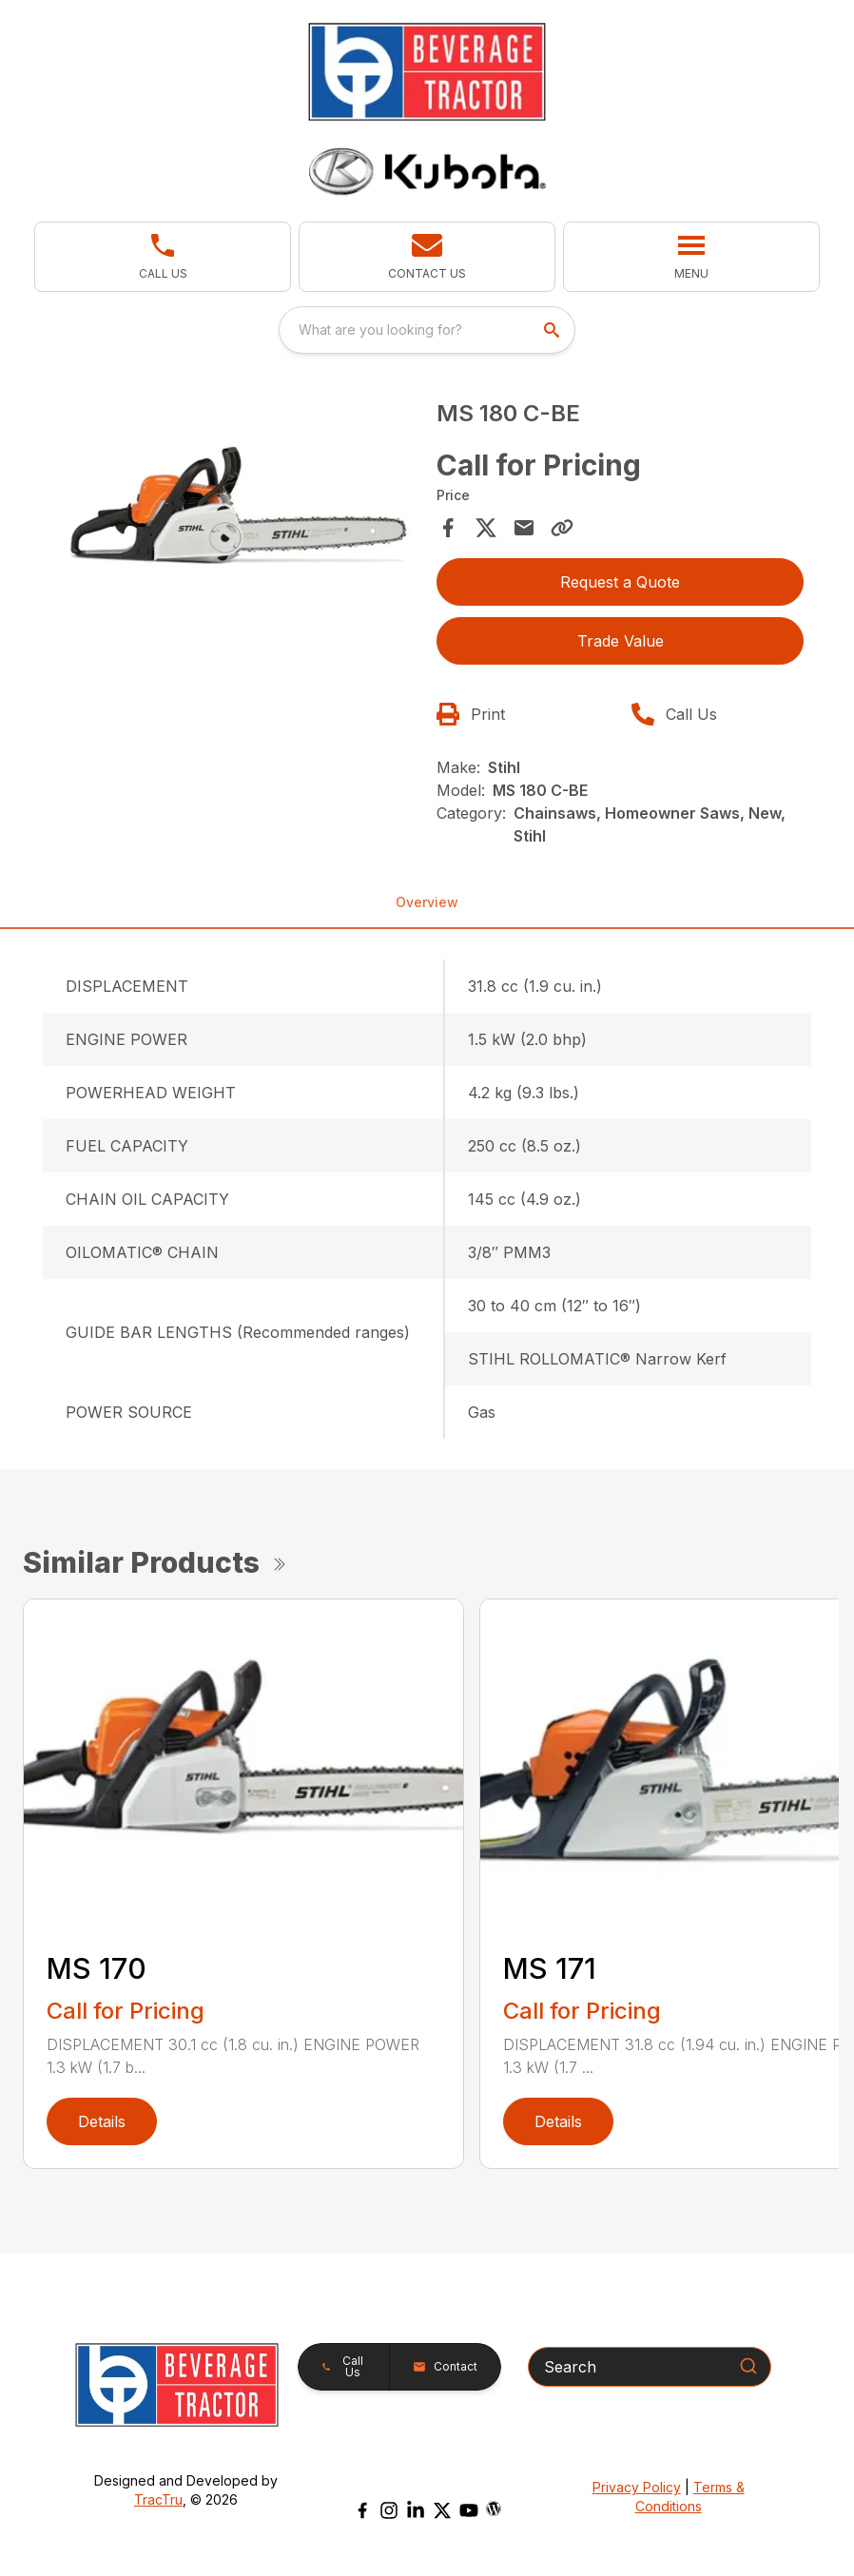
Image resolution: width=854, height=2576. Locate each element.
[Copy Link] (562, 527)
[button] (162, 257)
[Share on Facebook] (448, 527)
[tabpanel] (233, 511)
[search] (553, 330)
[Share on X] (486, 527)
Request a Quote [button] (620, 581)
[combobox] (427, 330)
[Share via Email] (524, 527)
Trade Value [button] (620, 640)
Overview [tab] (427, 902)
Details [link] (102, 2121)
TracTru (158, 2499)
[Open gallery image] (233, 508)
